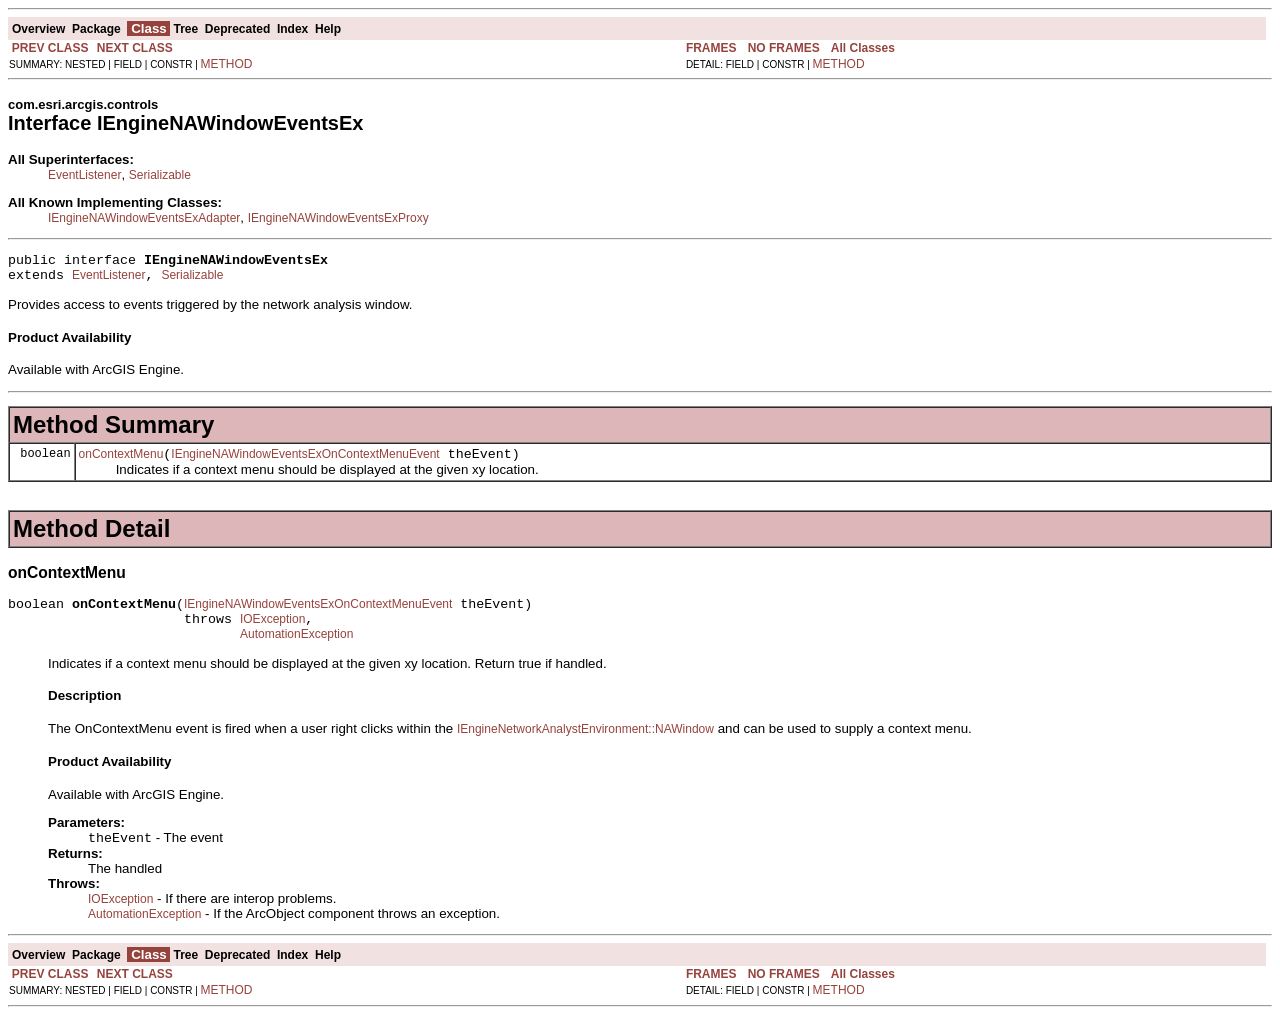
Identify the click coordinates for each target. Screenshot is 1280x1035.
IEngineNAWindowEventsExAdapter (144, 218)
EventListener (84, 175)
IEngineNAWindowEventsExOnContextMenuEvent (305, 463)
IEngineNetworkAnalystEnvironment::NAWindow (585, 747)
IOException (272, 634)
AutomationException (296, 652)
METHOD (227, 64)
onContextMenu (121, 463)
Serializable (160, 175)
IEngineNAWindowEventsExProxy (338, 218)
